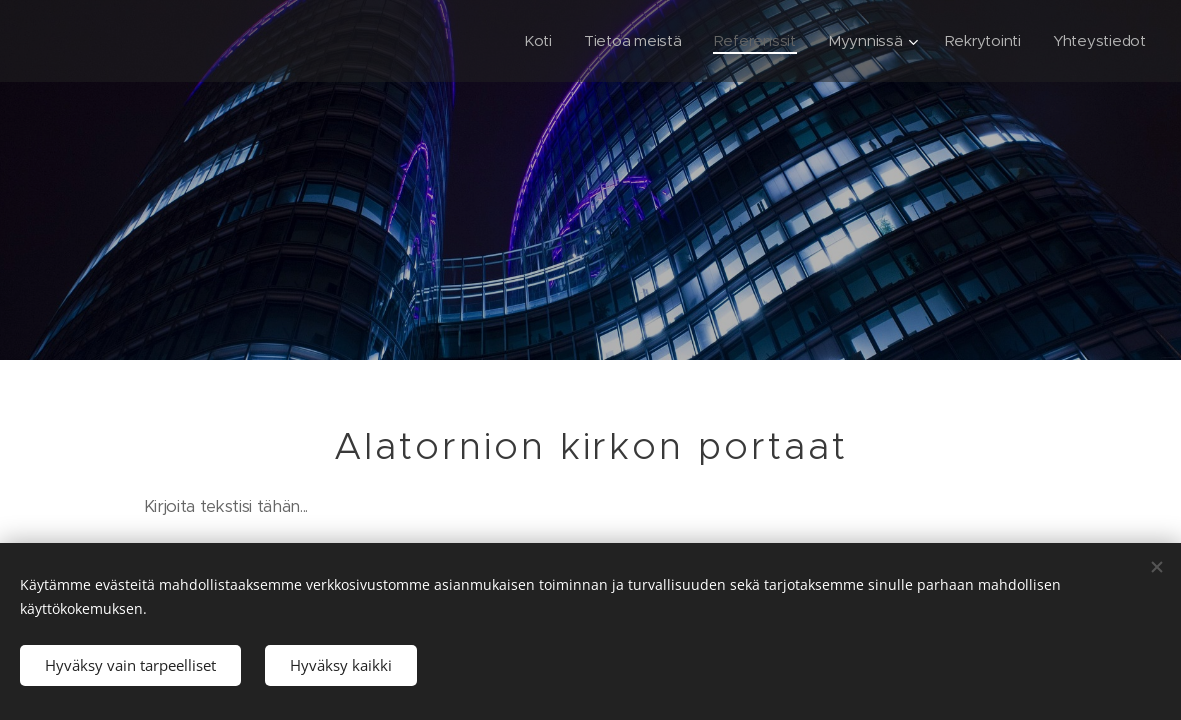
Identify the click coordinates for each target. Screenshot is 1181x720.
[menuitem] (529, 41)
